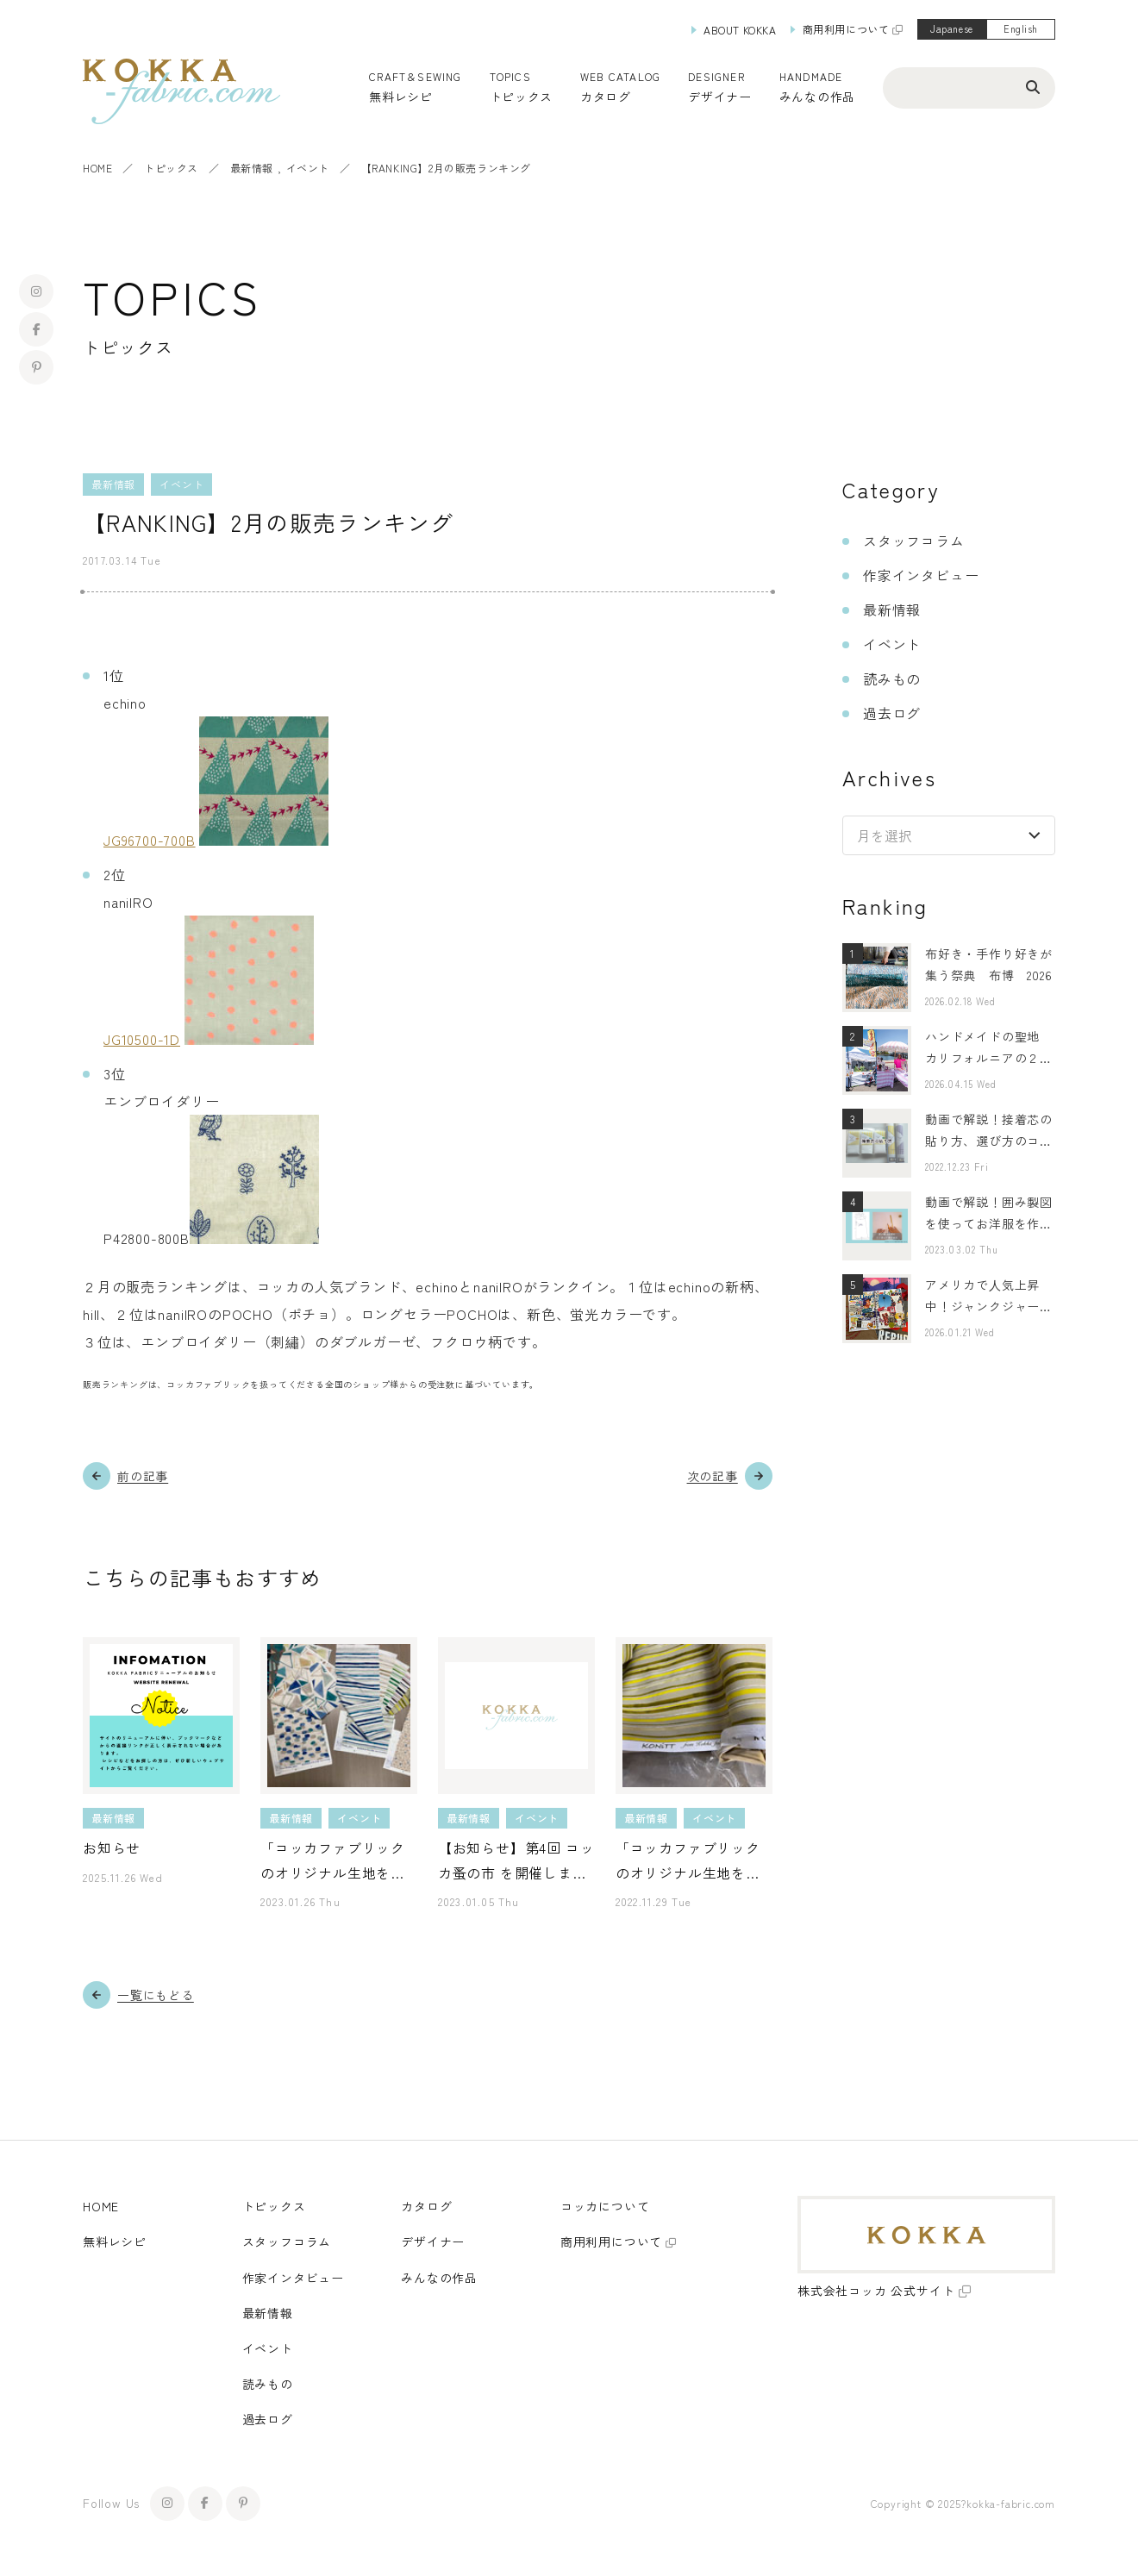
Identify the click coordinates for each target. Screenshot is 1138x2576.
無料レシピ (115, 2241)
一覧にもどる (155, 1995)
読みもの (892, 678)
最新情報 (251, 167)
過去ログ (892, 713)
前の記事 (142, 1476)
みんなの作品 (817, 96)
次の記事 (712, 1476)
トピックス (171, 167)
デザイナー (720, 96)
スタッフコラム (914, 540)
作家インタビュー (921, 575)
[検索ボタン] (1032, 86)
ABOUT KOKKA (740, 29)
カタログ (605, 96)
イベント (307, 167)
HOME (97, 167)
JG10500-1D (141, 1039)
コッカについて (605, 2206)
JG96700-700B (149, 839)
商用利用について (846, 29)
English (1021, 28)
